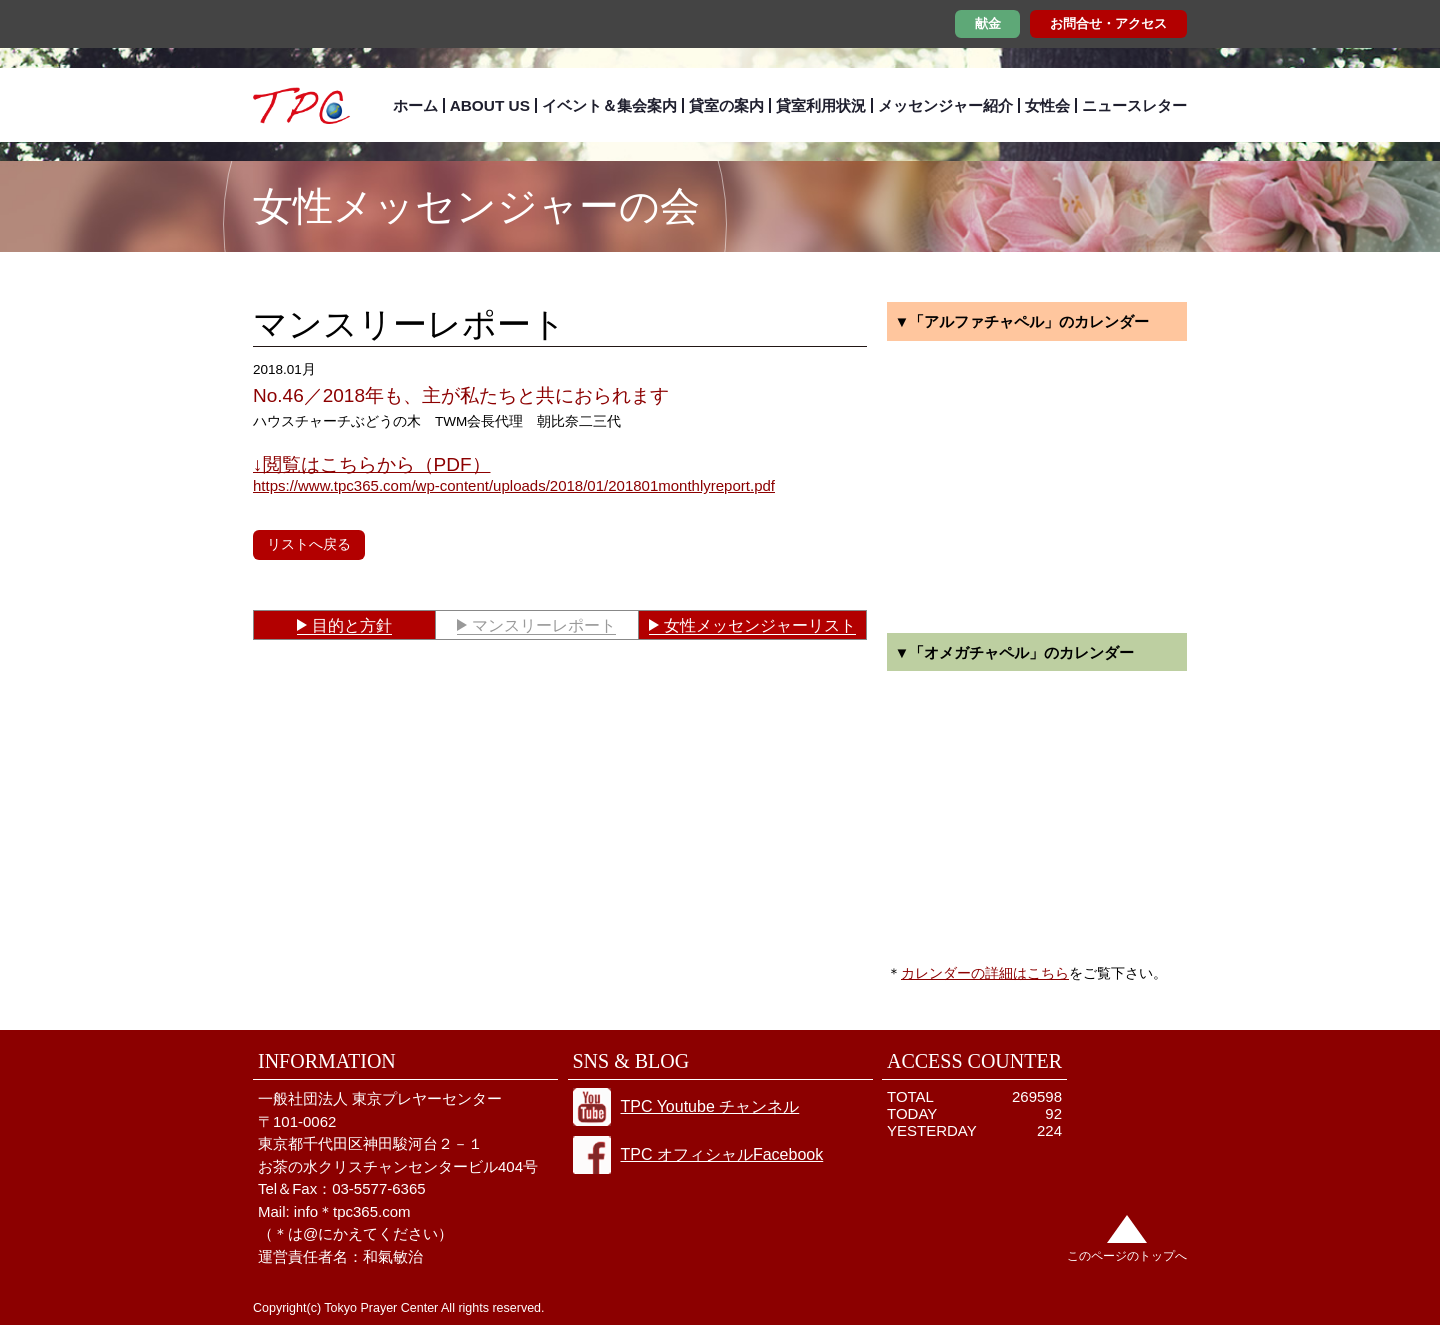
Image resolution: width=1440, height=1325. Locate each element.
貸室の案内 (726, 105)
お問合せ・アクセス (1108, 23)
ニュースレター (1134, 105)
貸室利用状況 (821, 105)
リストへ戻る (309, 544)
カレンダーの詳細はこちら (985, 973)
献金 (988, 23)
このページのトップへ (1127, 1256)
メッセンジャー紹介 (945, 105)
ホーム (415, 105)
